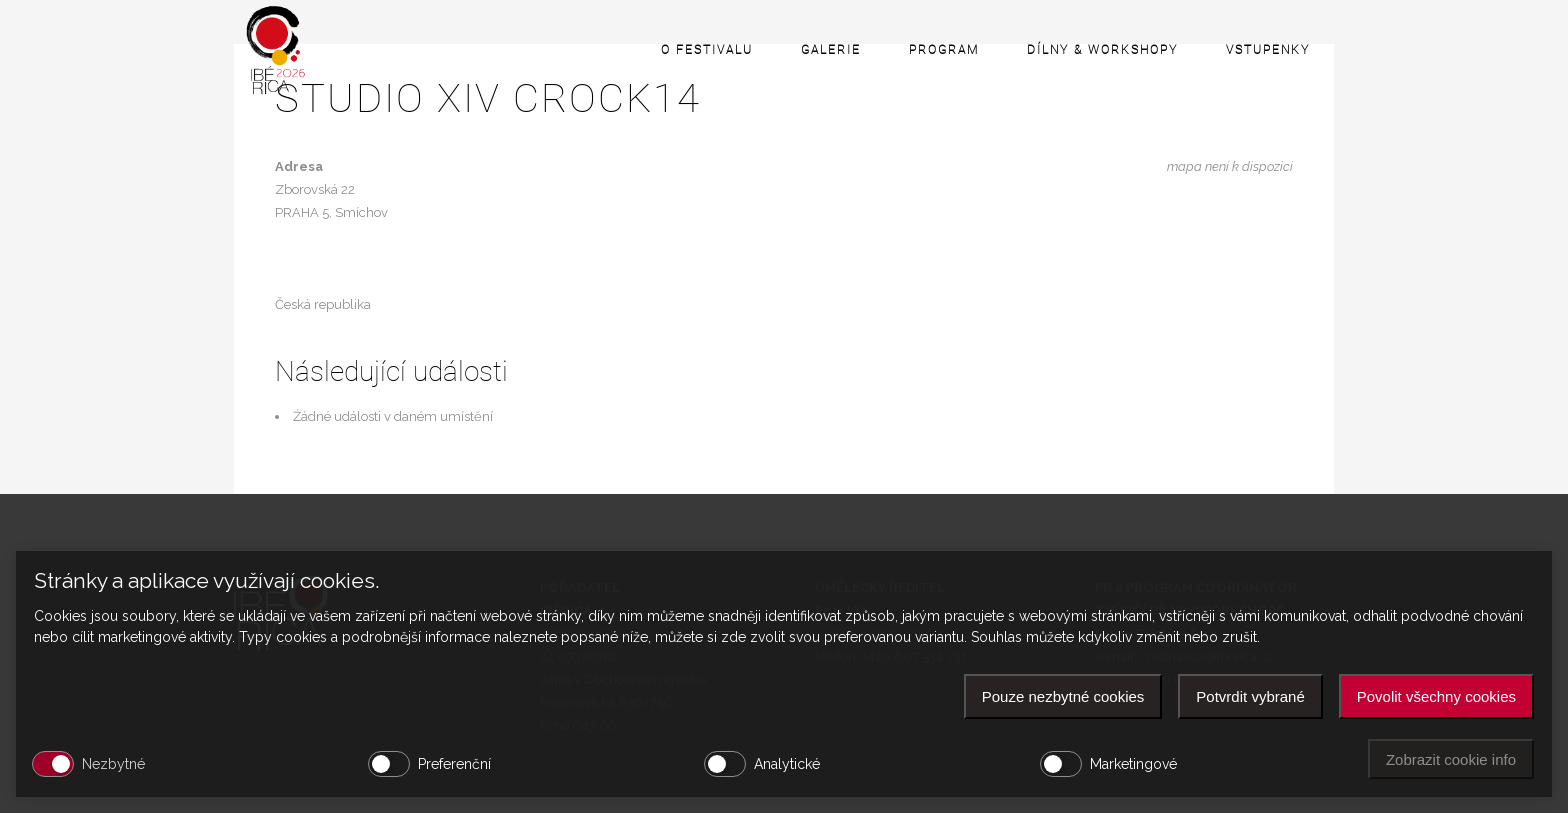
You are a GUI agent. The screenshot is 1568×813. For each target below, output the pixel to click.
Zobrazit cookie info (1451, 759)
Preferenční (454, 764)
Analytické (787, 764)
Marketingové (1133, 764)
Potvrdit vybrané (1250, 696)
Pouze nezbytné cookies (1063, 696)
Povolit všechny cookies (1436, 696)
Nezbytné (113, 764)
